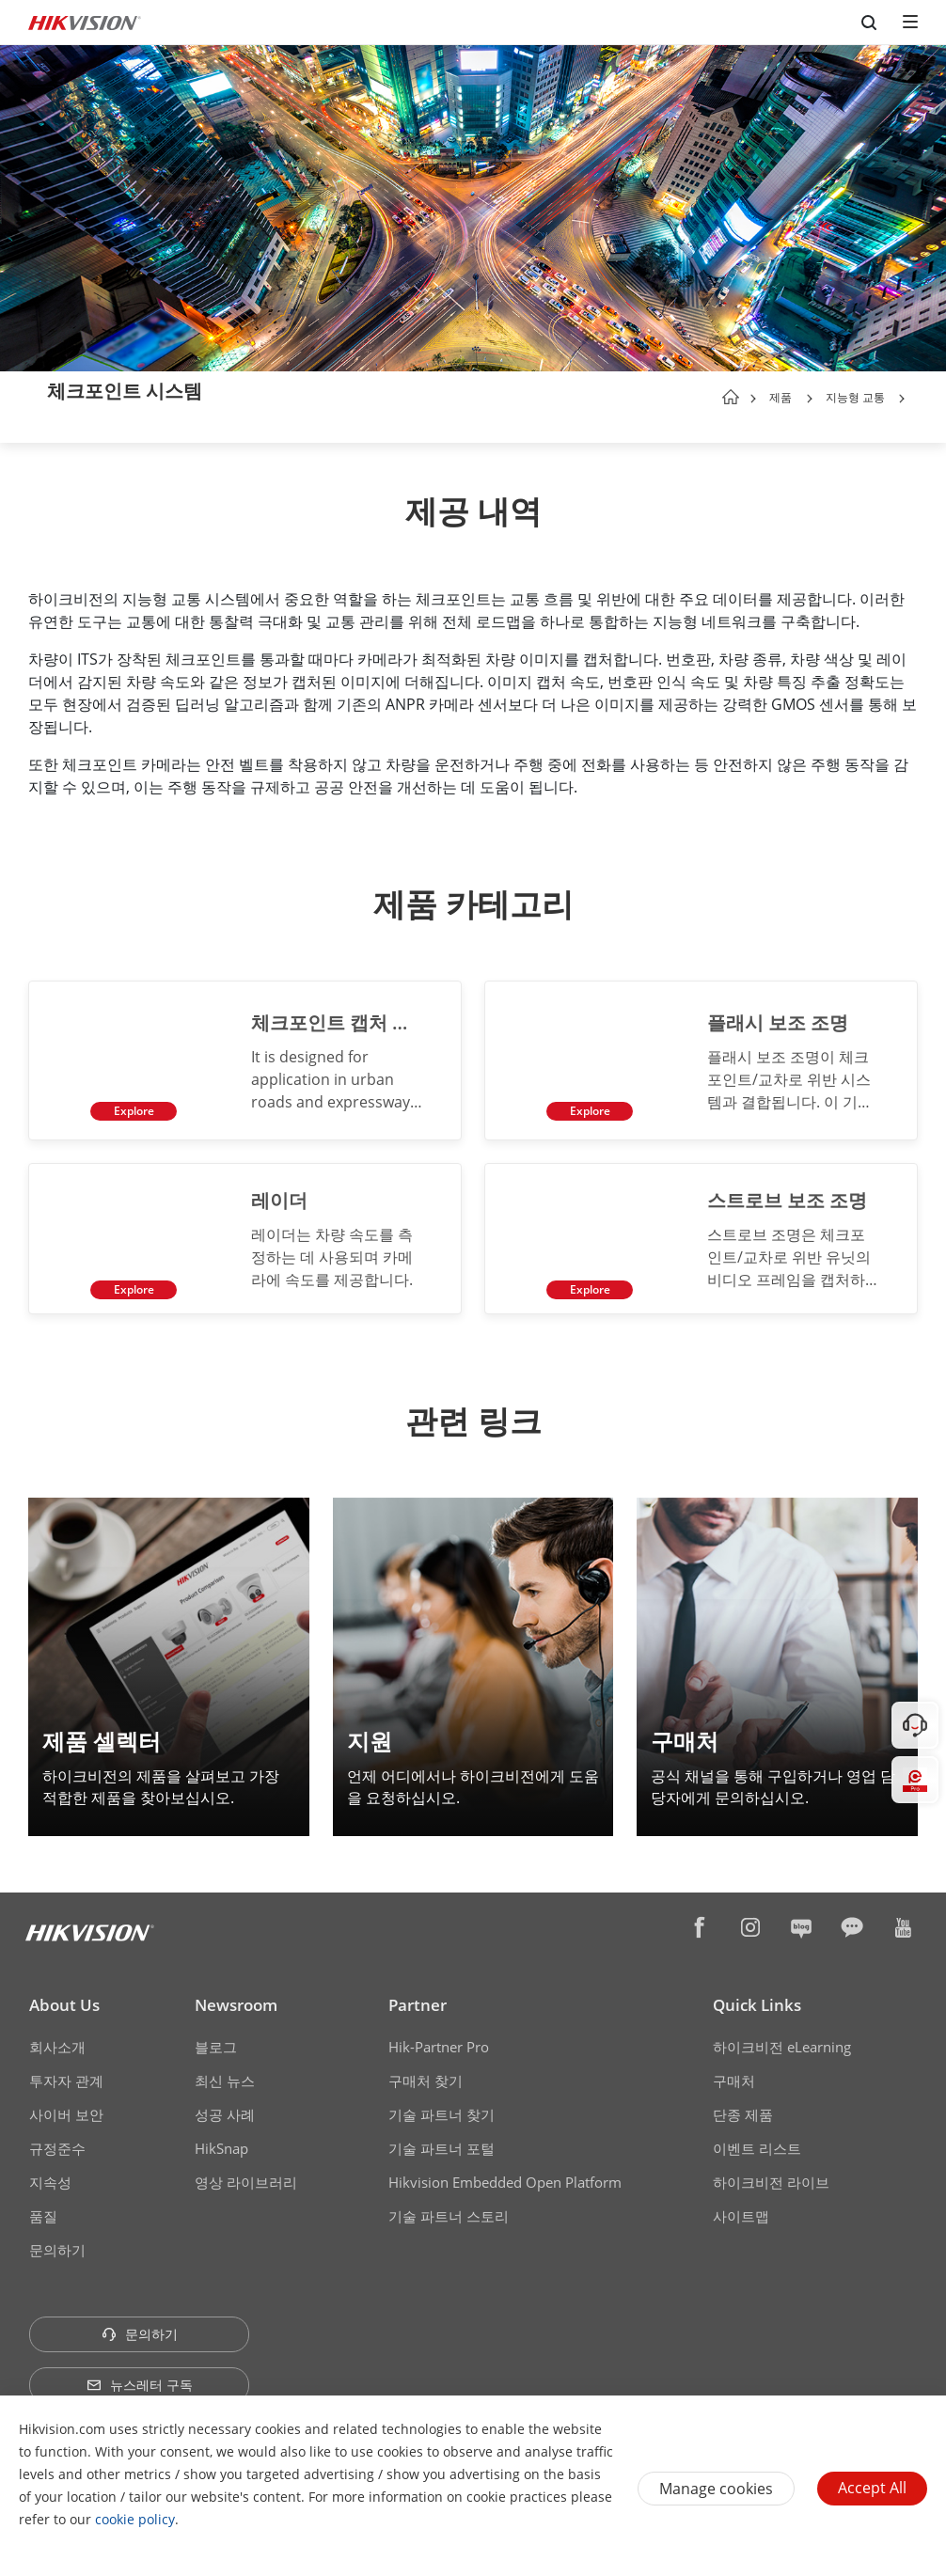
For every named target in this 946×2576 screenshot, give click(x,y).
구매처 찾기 (425, 2075)
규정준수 (57, 2142)
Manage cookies (716, 2488)
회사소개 (57, 2041)
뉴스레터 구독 (140, 2379)
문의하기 (57, 2244)
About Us (64, 1999)
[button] (809, 398)
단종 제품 (743, 2108)
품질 (43, 2210)
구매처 (734, 2075)
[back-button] (32, 392)
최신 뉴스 (225, 2075)
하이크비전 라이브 (771, 2176)
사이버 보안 (66, 2108)
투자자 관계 (66, 2075)
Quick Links (757, 1999)
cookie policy (135, 2519)
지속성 (50, 2176)
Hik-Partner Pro (438, 2041)
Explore (128, 1106)
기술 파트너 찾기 (441, 2108)
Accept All (872, 2487)
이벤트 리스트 (757, 2142)
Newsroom (236, 1999)
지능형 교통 (857, 397)
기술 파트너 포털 (441, 2142)
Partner (417, 1999)
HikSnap (221, 2142)
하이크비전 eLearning (782, 2041)
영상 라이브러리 (246, 2176)
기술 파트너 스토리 (448, 2210)
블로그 (216, 2041)
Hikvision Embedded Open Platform (505, 2176)
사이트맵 (741, 2210)
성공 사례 (225, 2108)
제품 (780, 397)
